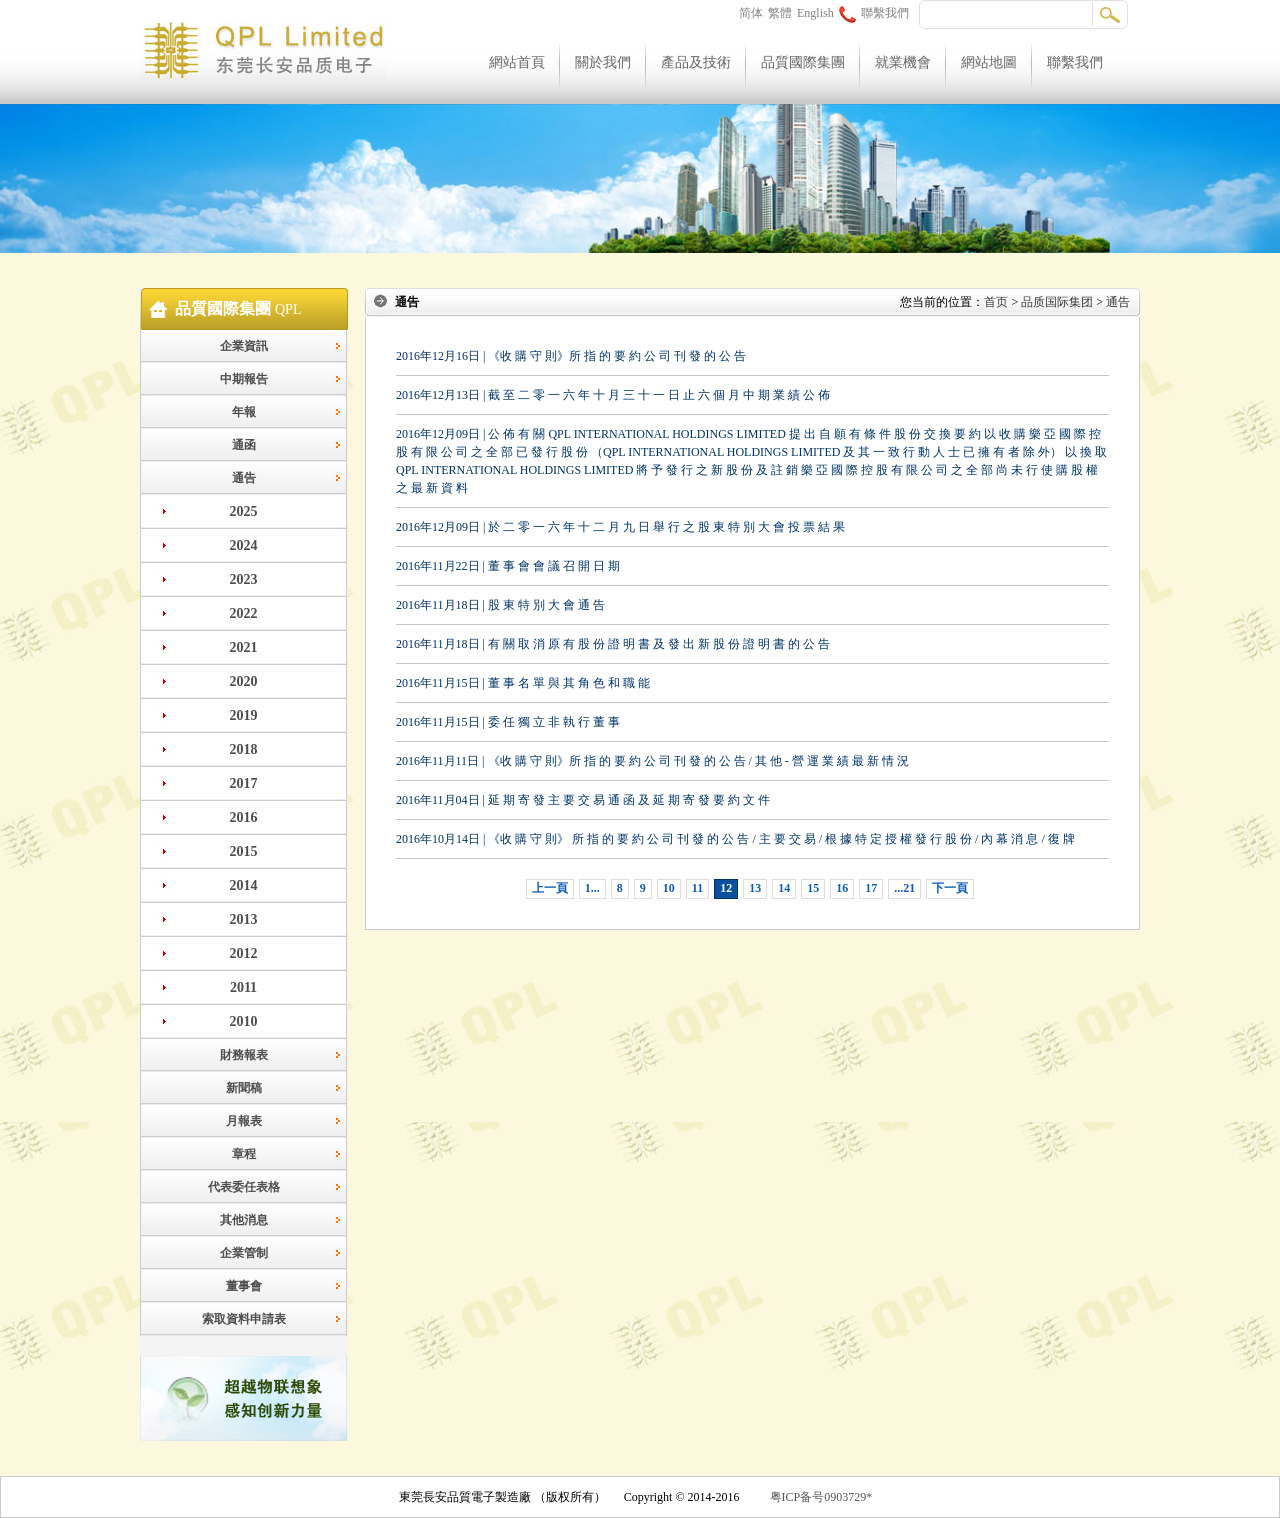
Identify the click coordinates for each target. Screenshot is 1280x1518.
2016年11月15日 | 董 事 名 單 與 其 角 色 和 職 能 (523, 683)
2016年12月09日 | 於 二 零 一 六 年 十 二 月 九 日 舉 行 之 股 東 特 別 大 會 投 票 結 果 (620, 527)
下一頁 (950, 888)
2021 (244, 647)
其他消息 (244, 1220)
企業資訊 (244, 346)
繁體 (780, 13)
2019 (244, 715)
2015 (244, 851)
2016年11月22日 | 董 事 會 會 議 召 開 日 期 (508, 566)
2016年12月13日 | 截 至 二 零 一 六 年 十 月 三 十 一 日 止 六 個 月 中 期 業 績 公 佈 (613, 395)
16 (842, 888)
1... (592, 888)
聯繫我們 (874, 13)
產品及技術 (696, 62)
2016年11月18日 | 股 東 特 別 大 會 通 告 (500, 605)
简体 (751, 13)
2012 (244, 953)
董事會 (244, 1286)
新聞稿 (244, 1088)
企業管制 (244, 1253)
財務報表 (244, 1055)
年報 (244, 412)
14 (784, 888)
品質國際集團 (803, 62)
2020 (244, 681)
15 (813, 888)
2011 (243, 987)
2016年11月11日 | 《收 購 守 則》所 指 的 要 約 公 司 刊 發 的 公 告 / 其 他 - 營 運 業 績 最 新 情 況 (652, 761)
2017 (244, 783)
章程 (244, 1154)
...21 (904, 888)
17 (871, 888)
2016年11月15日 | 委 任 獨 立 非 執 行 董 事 (508, 722)
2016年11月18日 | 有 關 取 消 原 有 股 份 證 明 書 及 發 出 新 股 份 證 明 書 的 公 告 (613, 644)
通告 (244, 478)
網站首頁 (517, 62)
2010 (244, 1021)
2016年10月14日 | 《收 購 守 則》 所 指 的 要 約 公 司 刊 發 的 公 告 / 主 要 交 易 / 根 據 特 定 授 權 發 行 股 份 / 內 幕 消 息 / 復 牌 (735, 839)
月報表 (244, 1121)
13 (755, 888)
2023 (244, 579)
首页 (996, 302)
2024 (244, 545)
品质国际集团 (1057, 302)
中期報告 (244, 379)
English (815, 13)
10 (669, 888)
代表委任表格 (244, 1187)
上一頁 (550, 888)
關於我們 (603, 62)
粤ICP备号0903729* (821, 1497)
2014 (244, 885)
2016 (244, 817)
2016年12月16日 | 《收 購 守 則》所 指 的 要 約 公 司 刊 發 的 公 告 (571, 356)
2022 (244, 613)
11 (697, 888)
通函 (244, 445)
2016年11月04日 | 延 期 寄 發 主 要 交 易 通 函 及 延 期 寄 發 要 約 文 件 (583, 800)
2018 (244, 749)
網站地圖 (989, 62)
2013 (244, 919)
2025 (244, 511)
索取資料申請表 (244, 1319)
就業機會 (903, 62)
